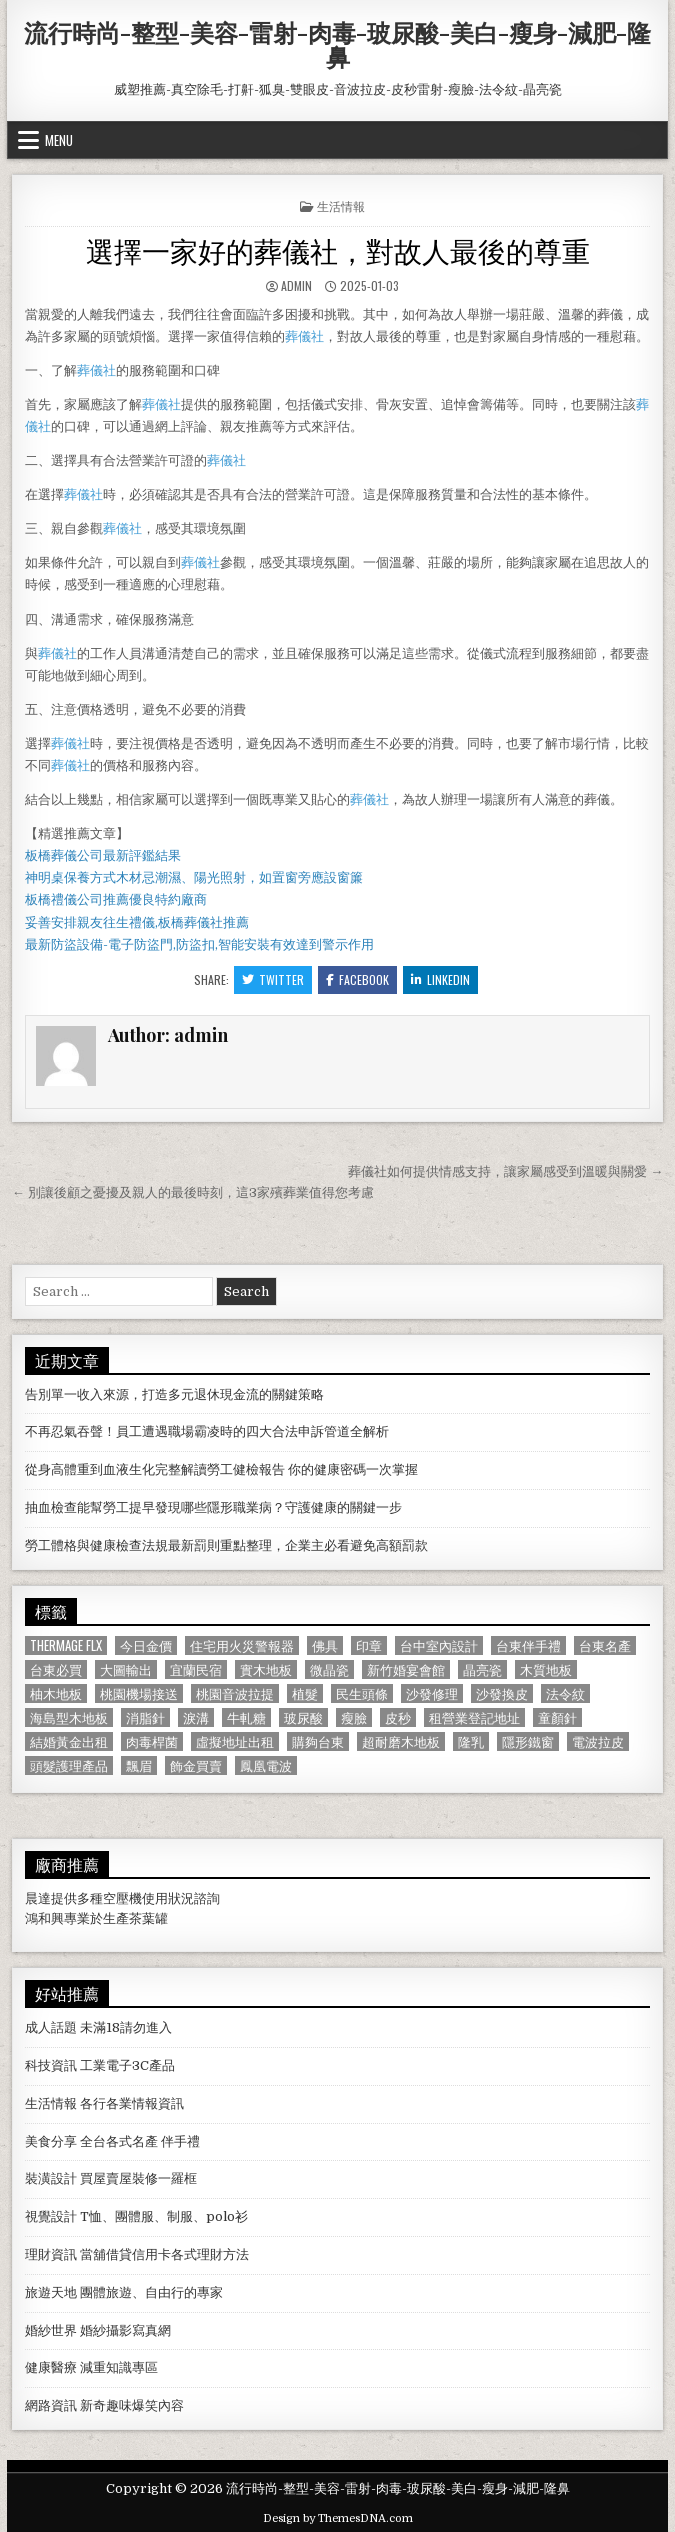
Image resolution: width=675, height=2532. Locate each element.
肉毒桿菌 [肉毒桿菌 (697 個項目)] (152, 1741)
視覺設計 (51, 2216)
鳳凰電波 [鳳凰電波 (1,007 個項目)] (266, 1765)
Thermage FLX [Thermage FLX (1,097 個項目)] (66, 1645)
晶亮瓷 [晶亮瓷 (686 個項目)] (482, 1669)
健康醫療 (51, 2367)
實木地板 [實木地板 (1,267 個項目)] (266, 1669)
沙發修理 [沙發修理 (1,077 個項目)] (432, 1693)
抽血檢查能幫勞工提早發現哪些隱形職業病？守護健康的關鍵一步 (213, 1507)
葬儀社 (304, 336)
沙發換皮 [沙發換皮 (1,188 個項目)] (502, 1693)
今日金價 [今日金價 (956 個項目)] (146, 1645)
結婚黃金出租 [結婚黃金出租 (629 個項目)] (69, 1741)
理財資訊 (51, 2254)
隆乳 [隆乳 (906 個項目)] (471, 1741)
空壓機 (122, 1898)
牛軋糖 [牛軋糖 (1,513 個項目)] (246, 1717)
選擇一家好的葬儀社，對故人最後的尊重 (338, 249)
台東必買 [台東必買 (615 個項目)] (56, 1669)
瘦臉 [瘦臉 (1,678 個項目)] (354, 1717)
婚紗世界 (51, 2330)
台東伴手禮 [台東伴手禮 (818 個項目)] (528, 1645)
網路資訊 (51, 2405)
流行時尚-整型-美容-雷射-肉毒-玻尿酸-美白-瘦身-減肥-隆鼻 (337, 44)
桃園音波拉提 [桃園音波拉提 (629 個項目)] (235, 1693)
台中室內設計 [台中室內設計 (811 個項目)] (439, 1645)
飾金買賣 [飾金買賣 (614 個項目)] (196, 1765)
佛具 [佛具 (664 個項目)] (325, 1645)
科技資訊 (51, 2065)
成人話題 (51, 2027)
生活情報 (341, 205)
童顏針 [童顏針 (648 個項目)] (557, 1717)
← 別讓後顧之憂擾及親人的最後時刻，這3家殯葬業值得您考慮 (193, 1192)
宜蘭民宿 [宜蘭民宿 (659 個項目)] (196, 1669)
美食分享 (51, 2141)
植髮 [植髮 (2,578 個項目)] (305, 1693)
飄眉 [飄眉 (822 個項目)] (139, 1765)
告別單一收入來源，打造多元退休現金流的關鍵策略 (174, 1394)
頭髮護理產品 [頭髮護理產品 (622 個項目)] (69, 1765)
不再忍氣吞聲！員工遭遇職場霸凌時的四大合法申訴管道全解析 (207, 1431)
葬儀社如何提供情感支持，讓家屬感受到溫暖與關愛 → (505, 1171)
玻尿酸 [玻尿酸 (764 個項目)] (303, 1717)
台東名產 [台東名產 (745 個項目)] (605, 1645)
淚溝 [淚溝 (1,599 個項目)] (196, 1717)
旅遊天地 (51, 2292)
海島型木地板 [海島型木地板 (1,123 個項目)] (69, 1717)
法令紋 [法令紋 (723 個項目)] (565, 1693)
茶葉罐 (148, 1918)
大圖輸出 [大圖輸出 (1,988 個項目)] (126, 1669)
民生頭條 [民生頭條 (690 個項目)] (362, 1693)
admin (296, 285)
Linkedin (440, 979)
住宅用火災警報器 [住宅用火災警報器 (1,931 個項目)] (242, 1645)
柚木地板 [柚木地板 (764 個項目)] (56, 1693)
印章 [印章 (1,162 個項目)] (369, 1645)
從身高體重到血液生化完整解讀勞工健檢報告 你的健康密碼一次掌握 (221, 1469)
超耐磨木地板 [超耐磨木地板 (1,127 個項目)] (401, 1741)
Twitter (273, 979)
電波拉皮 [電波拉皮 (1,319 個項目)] (598, 1741)
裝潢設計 (51, 2178)
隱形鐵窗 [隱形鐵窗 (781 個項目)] (528, 1741)
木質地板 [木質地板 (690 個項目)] (546, 1669)
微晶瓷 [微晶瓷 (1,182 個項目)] (329, 1669)
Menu (59, 140)
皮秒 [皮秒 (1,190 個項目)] (398, 1717)
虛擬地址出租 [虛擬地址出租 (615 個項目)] (235, 1741)
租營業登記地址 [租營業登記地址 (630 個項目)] (474, 1717)
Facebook (357, 979)
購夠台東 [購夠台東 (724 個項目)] (318, 1741)
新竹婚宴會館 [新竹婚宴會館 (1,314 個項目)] (406, 1669)
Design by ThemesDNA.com (338, 2518)
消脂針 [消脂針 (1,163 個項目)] (145, 1717)
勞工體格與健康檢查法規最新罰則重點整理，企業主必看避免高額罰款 (226, 1545)
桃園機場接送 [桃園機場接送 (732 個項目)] (139, 1693)
